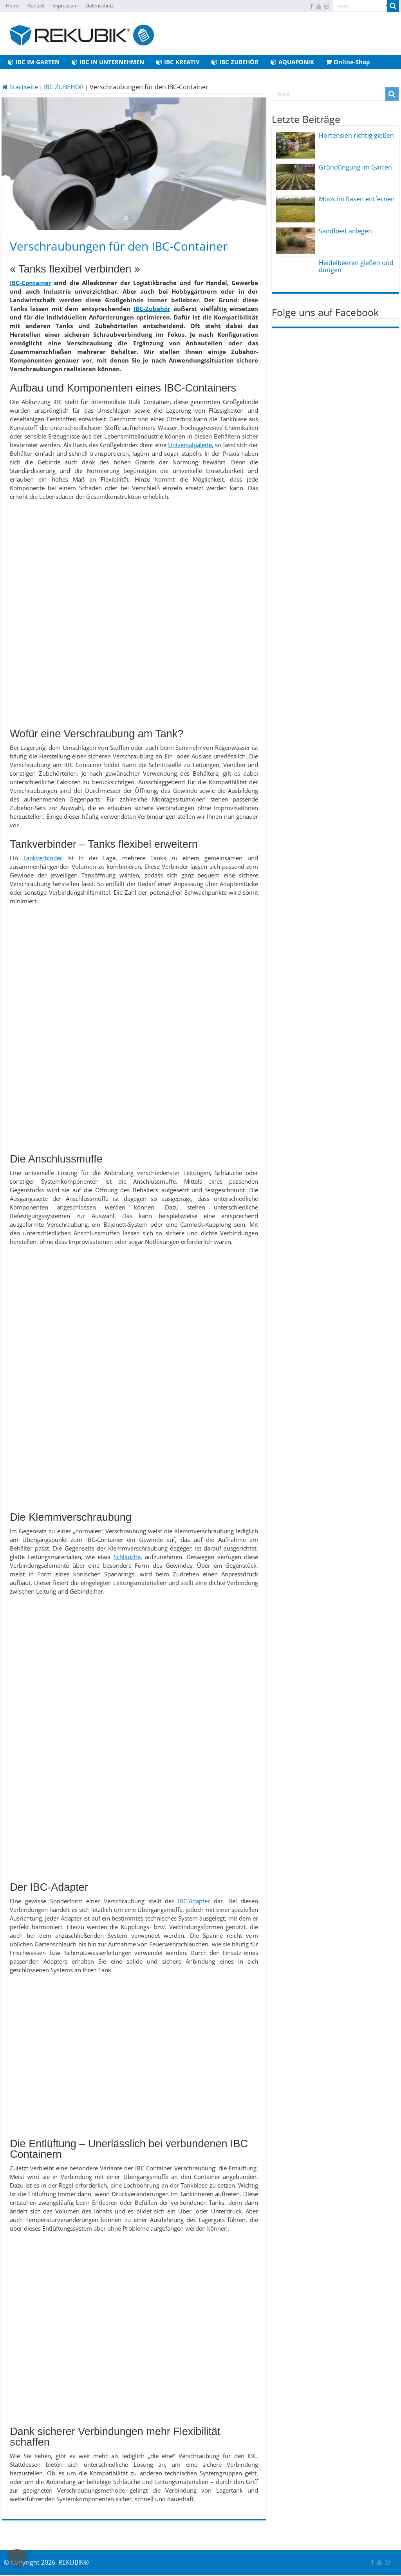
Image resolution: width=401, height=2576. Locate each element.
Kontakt (36, 6)
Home (13, 6)
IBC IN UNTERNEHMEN (108, 62)
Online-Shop (348, 62)
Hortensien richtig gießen (356, 135)
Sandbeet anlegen (345, 231)
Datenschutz (99, 6)
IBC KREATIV (178, 62)
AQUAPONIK (292, 62)
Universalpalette (190, 445)
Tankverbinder (42, 858)
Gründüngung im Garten (355, 167)
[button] (17, 2559)
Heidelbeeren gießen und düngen (356, 266)
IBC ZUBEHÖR (234, 62)
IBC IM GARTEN (34, 62)
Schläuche (127, 1557)
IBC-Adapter (194, 1901)
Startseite (20, 87)
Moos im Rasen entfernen (357, 199)
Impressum (65, 6)
